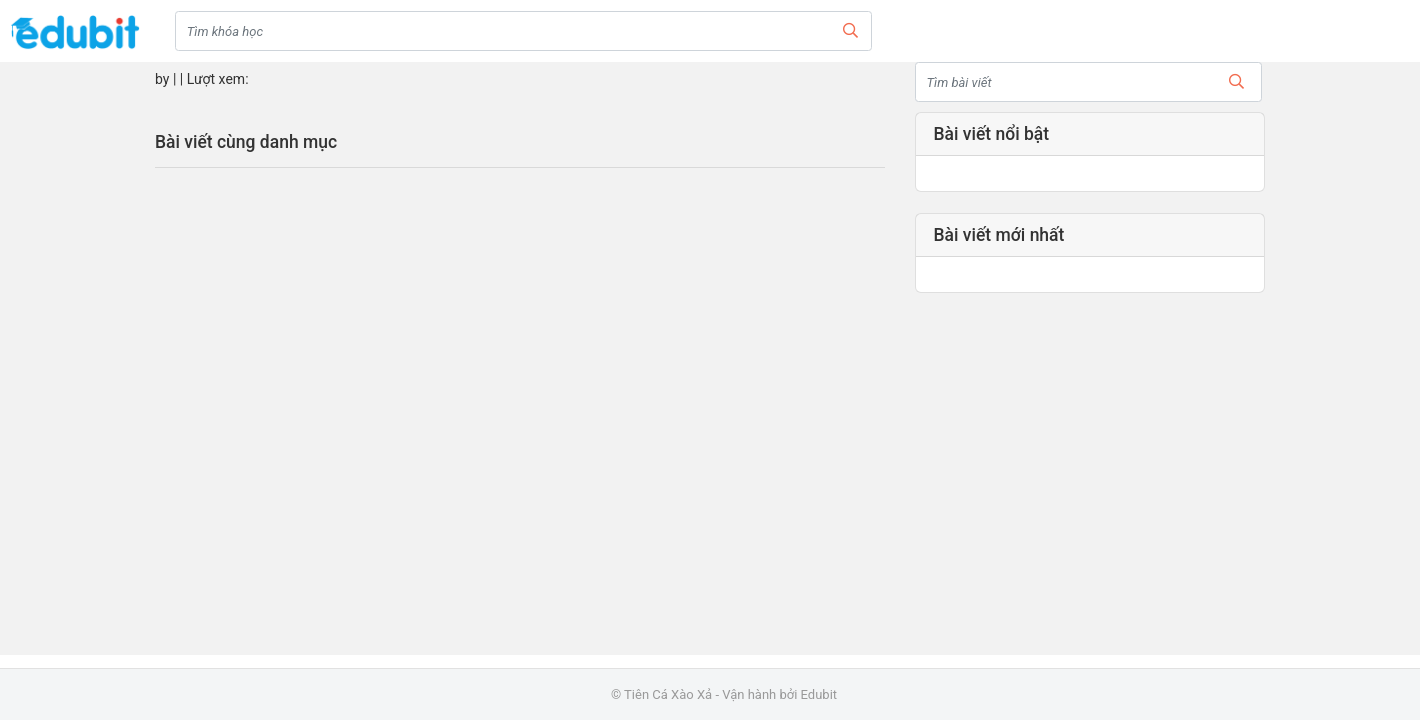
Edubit (819, 694)
